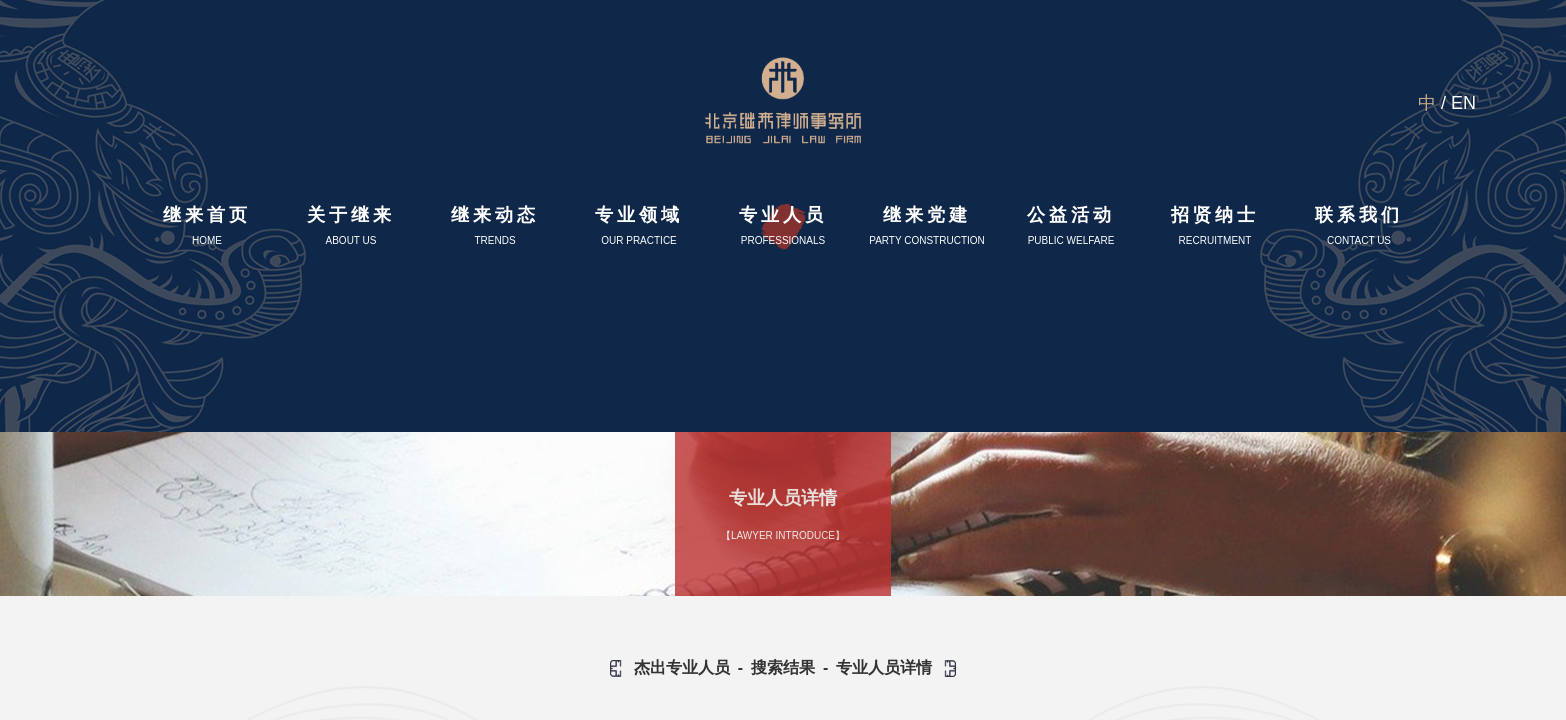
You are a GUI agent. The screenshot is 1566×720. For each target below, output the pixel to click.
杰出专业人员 (682, 667)
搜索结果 (783, 667)
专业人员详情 (884, 667)
